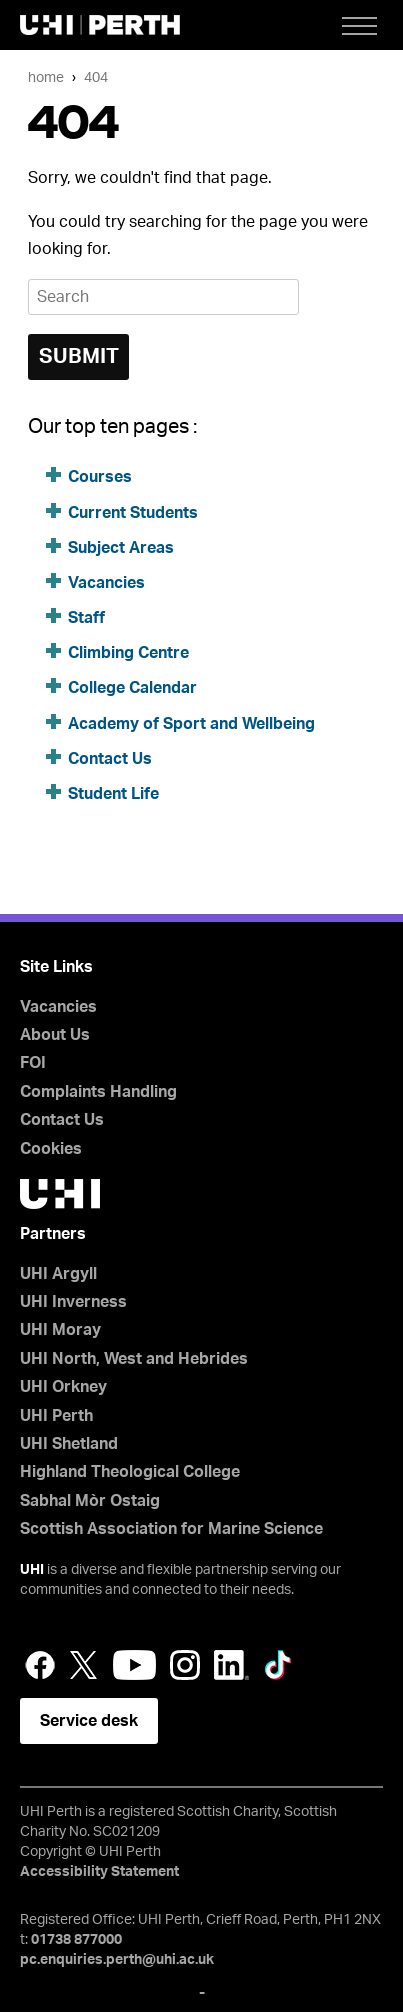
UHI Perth (56, 1416)
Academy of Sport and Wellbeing (191, 724)
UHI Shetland (69, 1444)
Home (46, 77)
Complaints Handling (98, 1092)
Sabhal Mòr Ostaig (90, 1501)
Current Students (133, 513)
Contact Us (110, 759)
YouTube (134, 1665)
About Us (55, 1035)
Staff (86, 618)
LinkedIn (231, 1665)
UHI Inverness (73, 1302)
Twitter (84, 1665)
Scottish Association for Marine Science (171, 1529)
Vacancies (106, 583)
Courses (100, 477)
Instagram (185, 1665)
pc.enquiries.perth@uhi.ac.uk (117, 1960)
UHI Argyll (58, 1274)
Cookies (51, 1149)
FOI (33, 1063)
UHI (32, 1570)
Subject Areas (121, 548)
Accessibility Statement (99, 1872)
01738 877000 (76, 1940)
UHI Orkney (63, 1387)
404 (96, 77)
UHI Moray (60, 1330)
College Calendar (132, 688)
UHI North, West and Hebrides (134, 1359)
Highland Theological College (130, 1472)
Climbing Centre (128, 653)
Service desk (89, 1721)
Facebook (40, 1665)
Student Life (113, 794)
